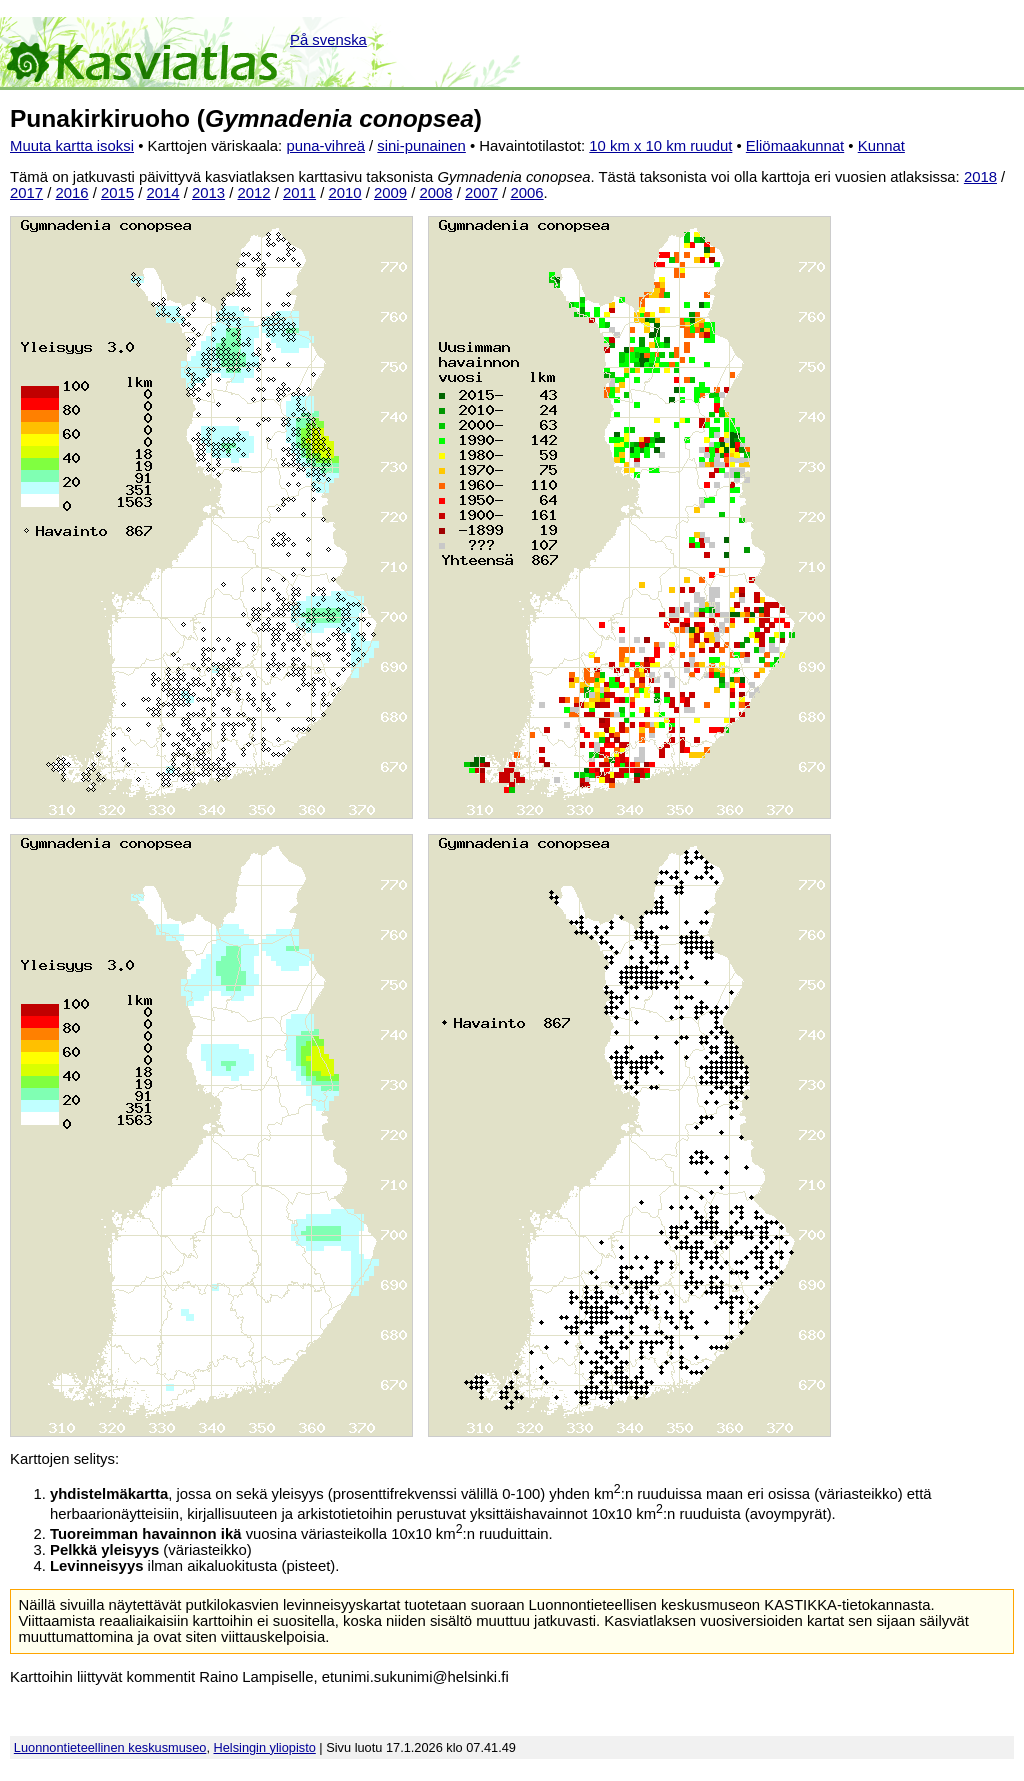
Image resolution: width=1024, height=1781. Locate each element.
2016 (72, 193)
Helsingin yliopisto (265, 1747)
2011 (299, 193)
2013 (208, 193)
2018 (980, 177)
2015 (117, 193)
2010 (345, 193)
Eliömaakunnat (795, 146)
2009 (390, 193)
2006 (527, 193)
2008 (436, 193)
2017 (26, 193)
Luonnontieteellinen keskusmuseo (110, 1747)
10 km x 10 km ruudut (660, 146)
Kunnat (881, 146)
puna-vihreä (325, 146)
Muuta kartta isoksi (72, 146)
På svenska (328, 40)
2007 (481, 193)
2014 (163, 193)
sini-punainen (421, 146)
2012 (254, 193)
